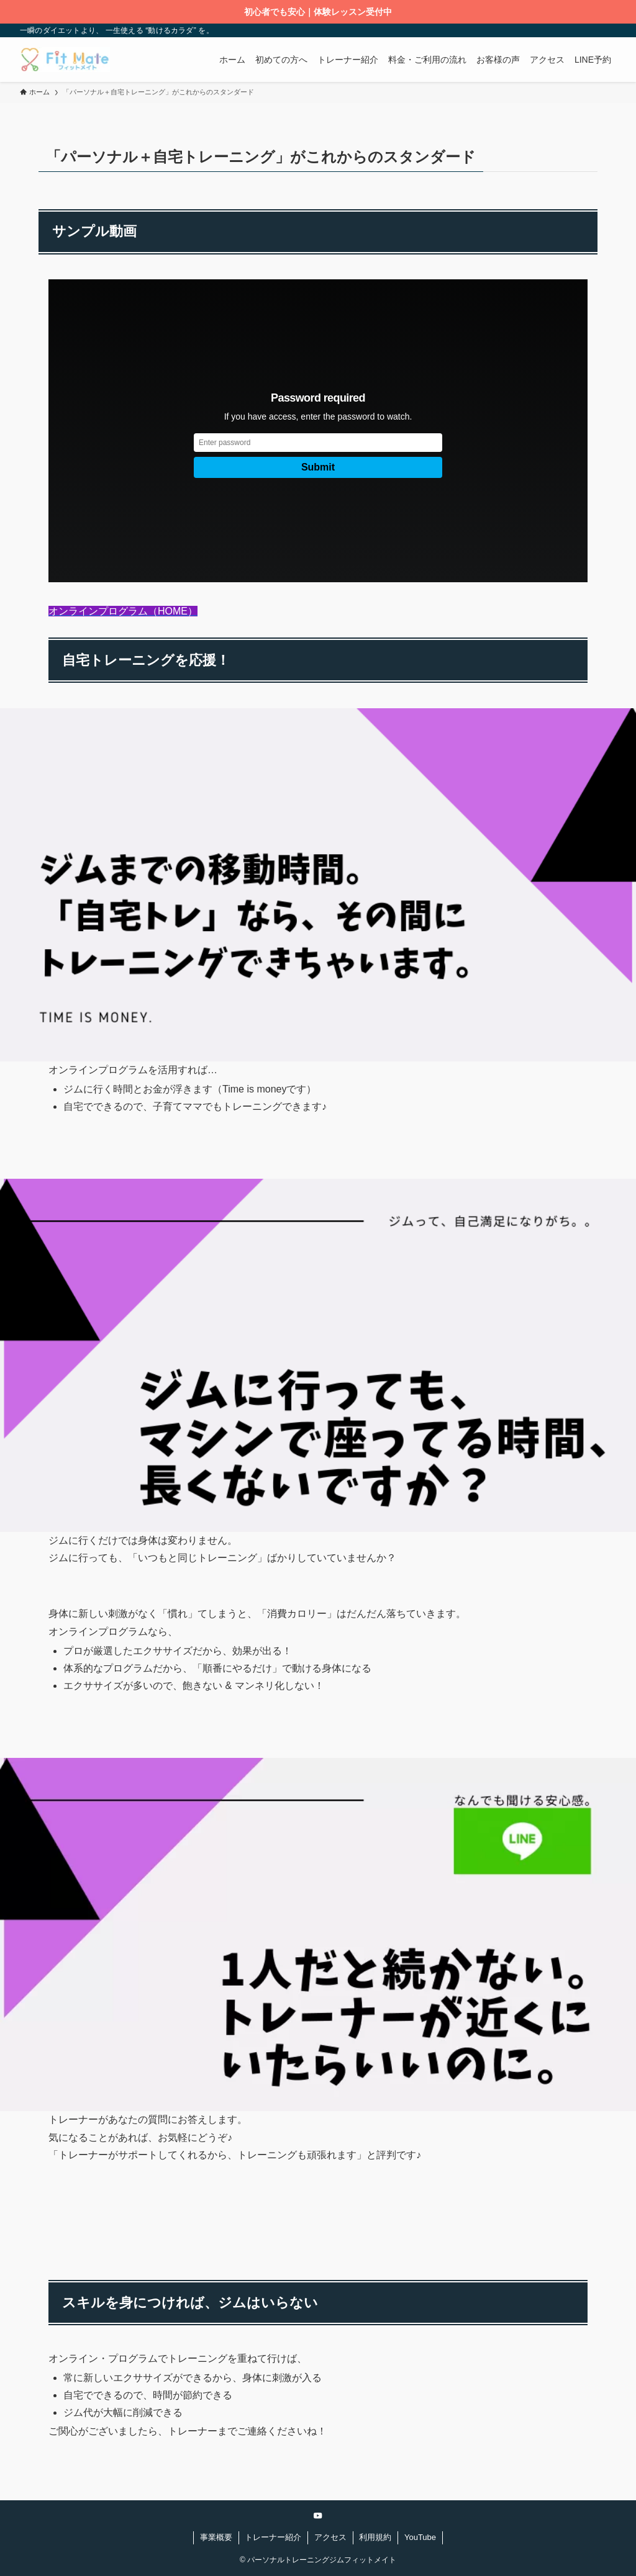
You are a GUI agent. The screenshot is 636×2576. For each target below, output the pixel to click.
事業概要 (216, 2537)
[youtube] (318, 2515)
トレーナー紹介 (273, 2537)
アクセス (330, 2537)
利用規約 (375, 2537)
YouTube (420, 2537)
